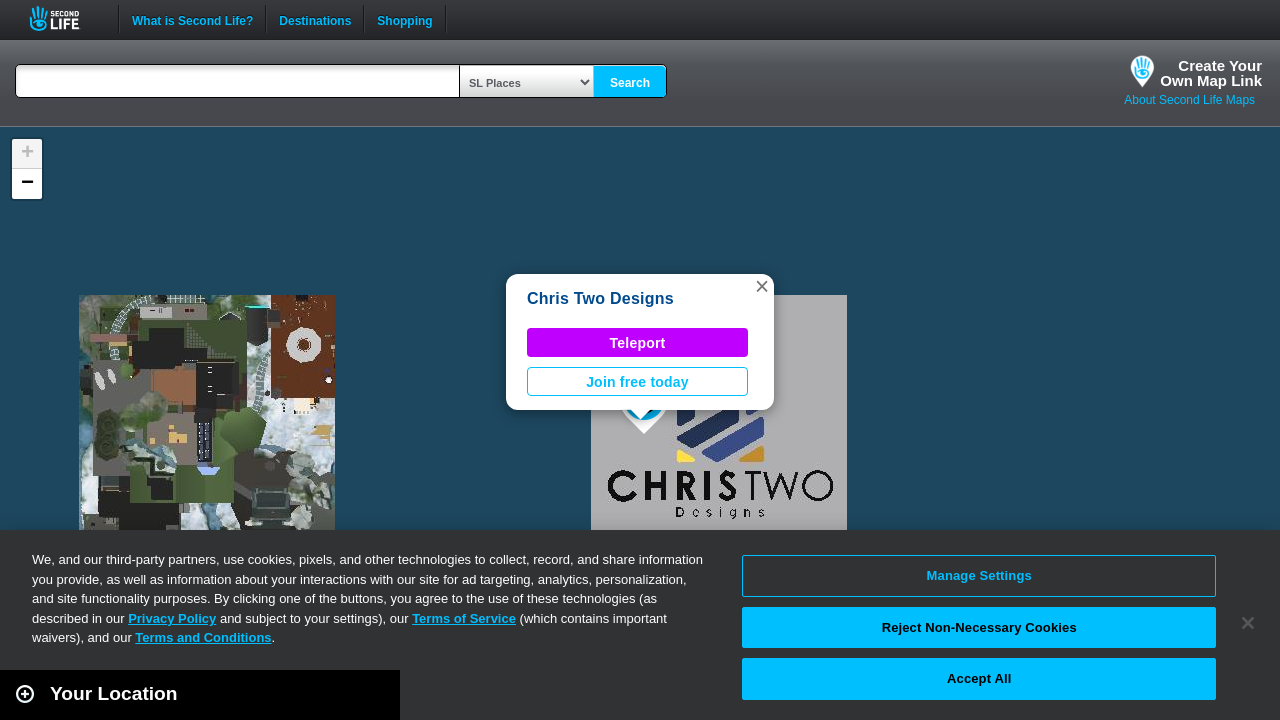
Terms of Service (464, 618)
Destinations (315, 19)
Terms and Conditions (203, 637)
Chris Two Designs (600, 298)
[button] (762, 286)
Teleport (638, 343)
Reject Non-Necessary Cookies (979, 627)
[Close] (1248, 623)
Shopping (404, 19)
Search (630, 83)
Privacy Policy (172, 618)
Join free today (637, 382)
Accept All (979, 678)
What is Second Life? (192, 19)
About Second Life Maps (1189, 100)
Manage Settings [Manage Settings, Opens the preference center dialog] (979, 575)
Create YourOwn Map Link (1211, 73)
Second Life (65, 18)
